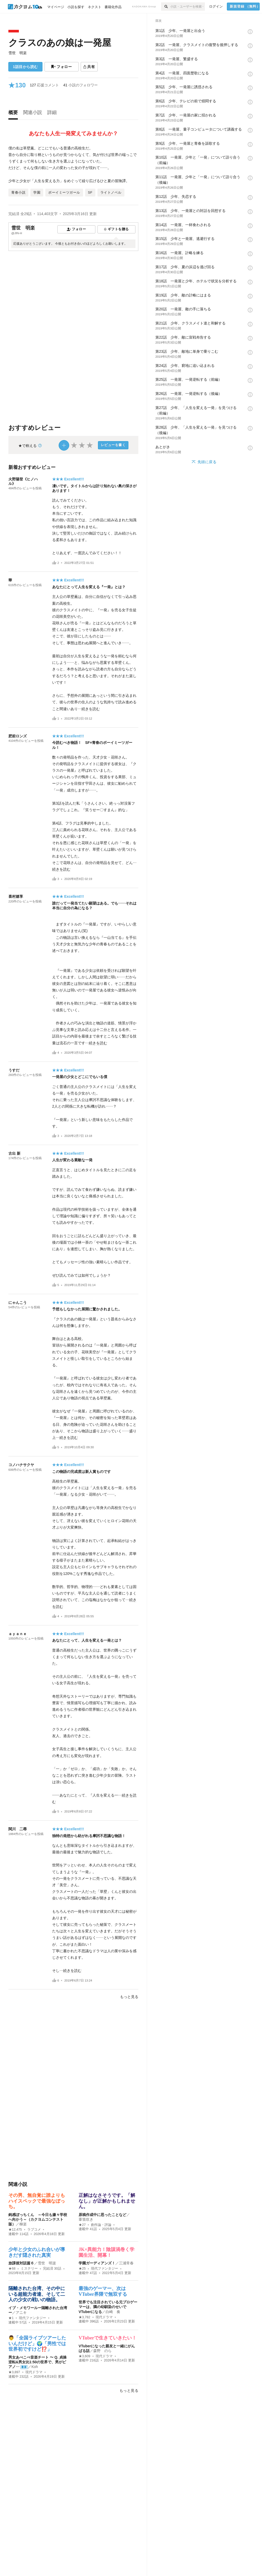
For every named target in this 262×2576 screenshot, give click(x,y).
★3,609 (84, 2356)
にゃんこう (17, 1302)
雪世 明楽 (17, 53)
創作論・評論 (101, 2225)
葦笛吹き (86, 2219)
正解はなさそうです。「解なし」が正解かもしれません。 (107, 2201)
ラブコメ (34, 2229)
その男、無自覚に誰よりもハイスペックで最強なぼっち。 (36, 2201)
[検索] (165, 6)
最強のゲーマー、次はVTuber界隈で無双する (103, 2291)
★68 (11, 2268)
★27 (82, 2225)
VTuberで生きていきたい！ (108, 2338)
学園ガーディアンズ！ (97, 2263)
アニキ (21, 2312)
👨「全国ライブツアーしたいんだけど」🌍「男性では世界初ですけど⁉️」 (37, 2343)
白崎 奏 (113, 2312)
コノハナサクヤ (21, 1465)
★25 (82, 2268)
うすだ (13, 1070)
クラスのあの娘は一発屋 (59, 42)
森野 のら (102, 2351)
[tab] (14, 114)
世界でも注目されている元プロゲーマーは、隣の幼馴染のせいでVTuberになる (108, 2307)
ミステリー (29, 2268)
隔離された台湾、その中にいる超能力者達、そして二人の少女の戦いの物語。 (36, 2294)
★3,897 (14, 2372)
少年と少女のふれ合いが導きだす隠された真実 (36, 2252)
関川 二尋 (17, 1829)
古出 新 (14, 1153)
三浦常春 (126, 2263)
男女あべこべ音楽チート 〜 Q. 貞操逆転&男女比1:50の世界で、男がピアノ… (37, 2362)
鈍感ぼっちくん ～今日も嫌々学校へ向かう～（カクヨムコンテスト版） (37, 2219)
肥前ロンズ (17, 736)
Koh (34, 2367)
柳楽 (23, 2224)
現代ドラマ (104, 2317)
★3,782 (84, 2317)
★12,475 (15, 2229)
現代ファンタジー (104, 2268)
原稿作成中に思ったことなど (102, 2215)
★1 (11, 2318)
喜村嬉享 (15, 896)
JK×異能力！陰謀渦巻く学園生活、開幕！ (106, 2252)
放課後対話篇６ (21, 2263)
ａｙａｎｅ (17, 1634)
